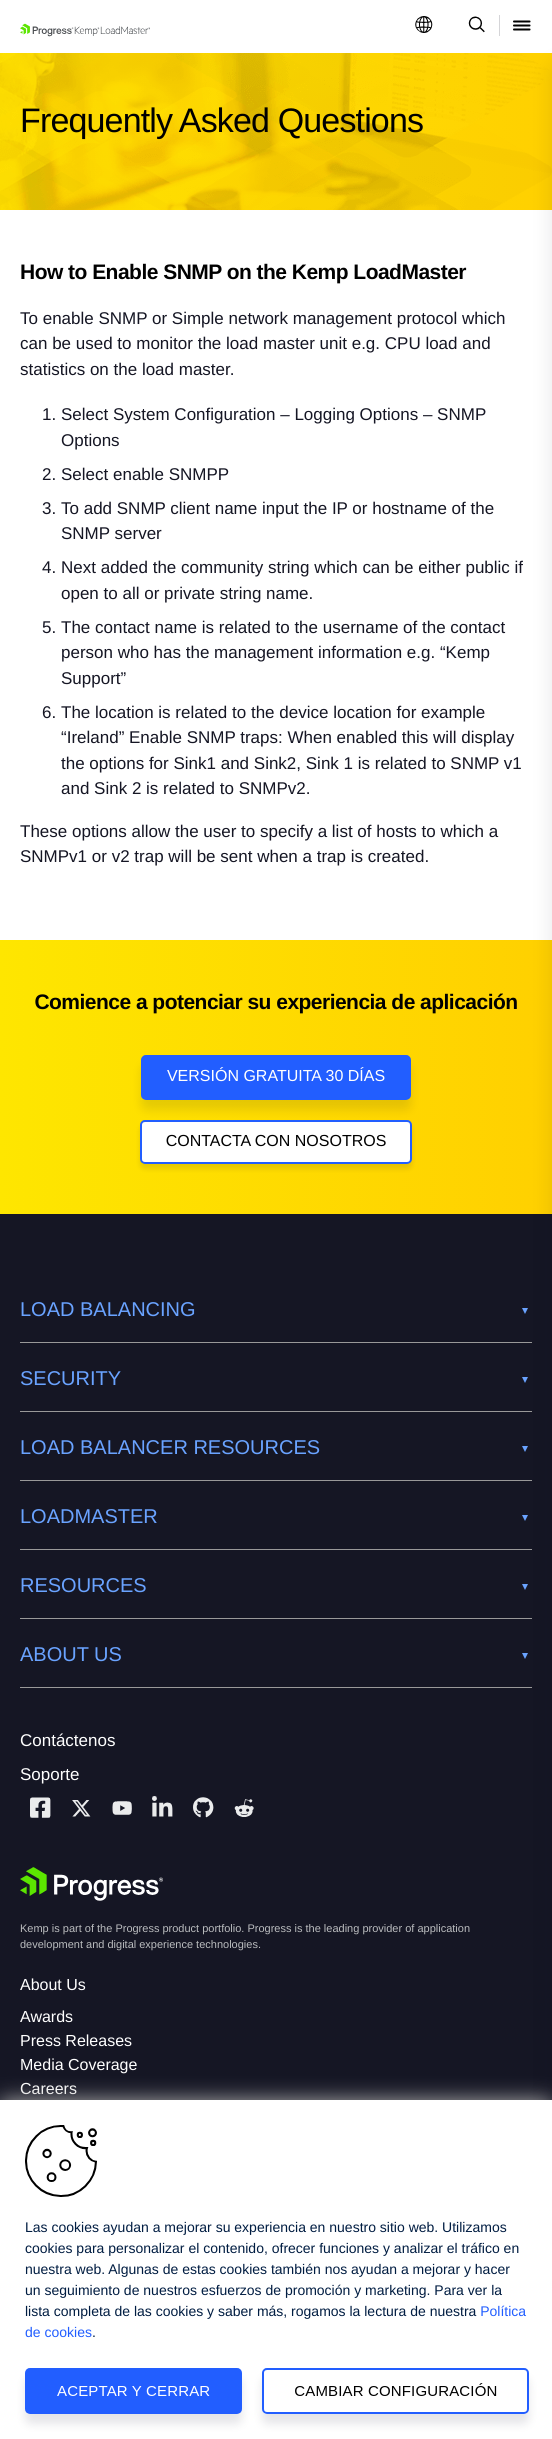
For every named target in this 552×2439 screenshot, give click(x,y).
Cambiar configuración (395, 2390)
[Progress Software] (92, 1884)
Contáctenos (67, 1740)
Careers (48, 2089)
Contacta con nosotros (276, 1141)
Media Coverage (78, 2065)
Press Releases (76, 2041)
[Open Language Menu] (424, 26)
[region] (276, 2269)
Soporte (50, 1774)
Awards (46, 2017)
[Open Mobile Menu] (522, 26)
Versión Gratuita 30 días (276, 1076)
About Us (53, 1985)
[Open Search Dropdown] (473, 26)
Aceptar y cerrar (133, 2390)
